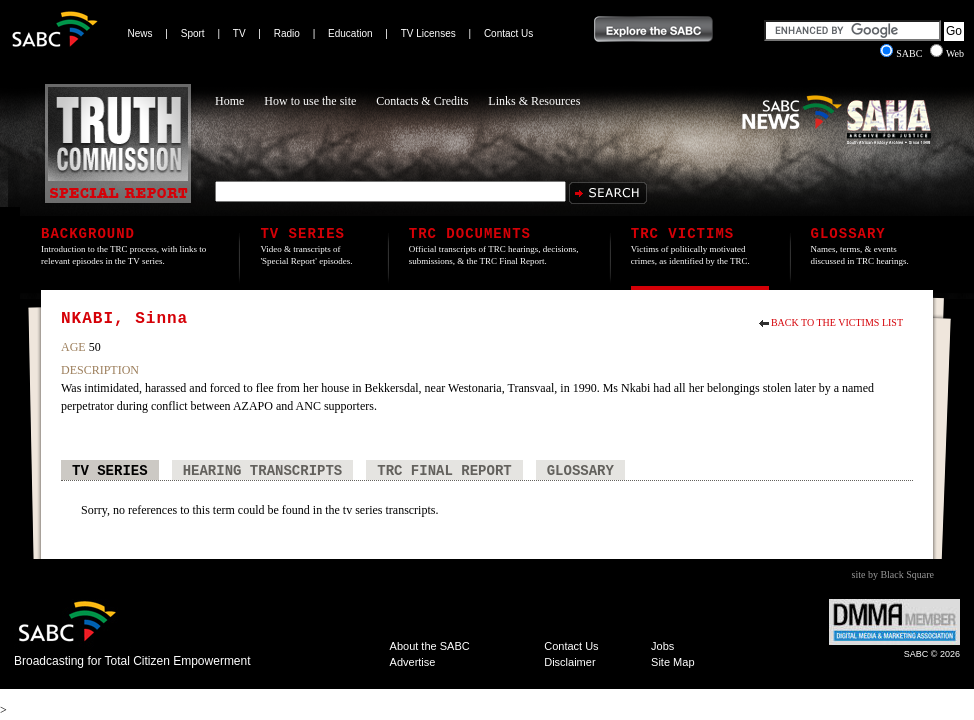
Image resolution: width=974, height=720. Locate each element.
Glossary (580, 471)
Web (947, 53)
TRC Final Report (444, 471)
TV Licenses (428, 33)
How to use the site (310, 101)
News (140, 33)
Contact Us (508, 33)
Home (229, 101)
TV (239, 33)
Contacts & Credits (422, 101)
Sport (193, 33)
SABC (902, 53)
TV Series (110, 471)
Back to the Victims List (837, 322)
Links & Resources (534, 101)
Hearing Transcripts (263, 471)
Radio (287, 33)
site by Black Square (893, 574)
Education (350, 33)
